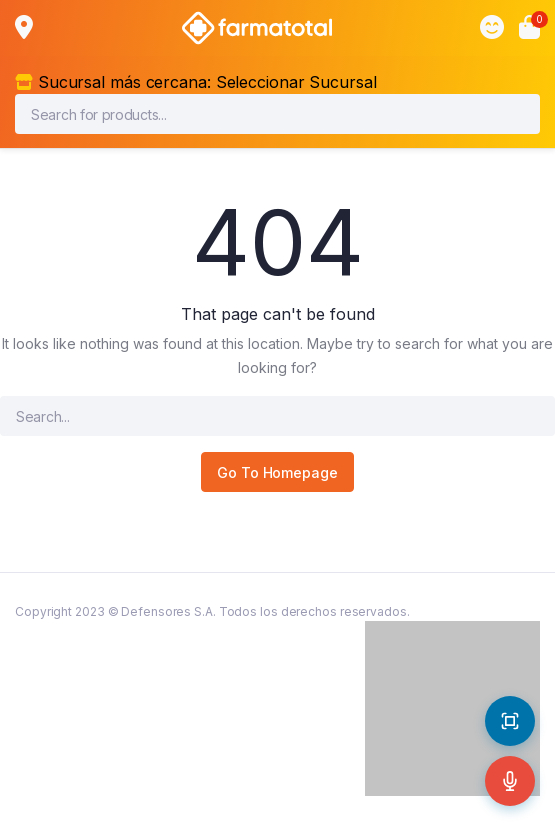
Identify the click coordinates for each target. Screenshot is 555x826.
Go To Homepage (277, 472)
